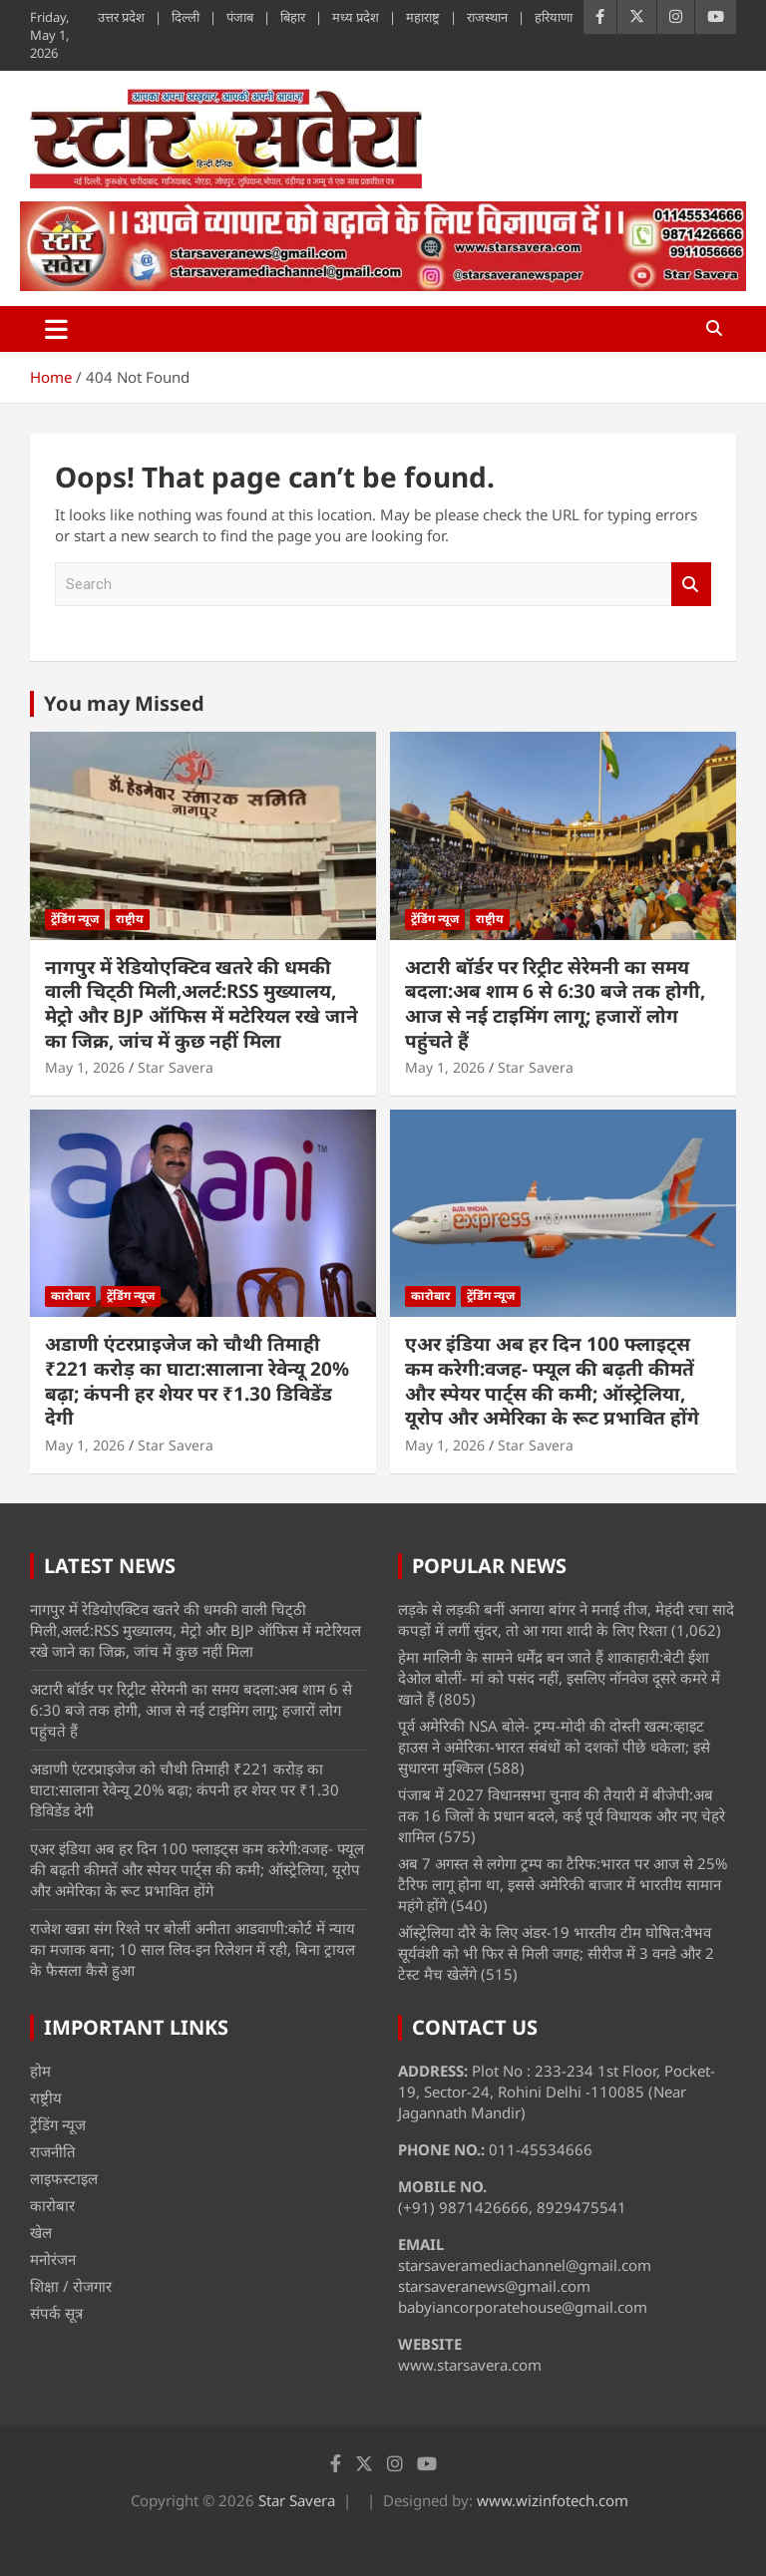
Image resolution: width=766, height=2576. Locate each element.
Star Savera (175, 1067)
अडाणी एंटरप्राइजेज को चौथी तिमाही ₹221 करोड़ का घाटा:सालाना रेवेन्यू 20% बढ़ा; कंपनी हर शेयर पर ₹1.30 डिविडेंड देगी (197, 1381)
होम (40, 2071)
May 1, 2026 (85, 1067)
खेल (41, 2232)
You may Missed (124, 703)
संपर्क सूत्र (56, 2313)
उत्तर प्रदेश (121, 17)
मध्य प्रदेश (355, 17)
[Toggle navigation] (56, 329)
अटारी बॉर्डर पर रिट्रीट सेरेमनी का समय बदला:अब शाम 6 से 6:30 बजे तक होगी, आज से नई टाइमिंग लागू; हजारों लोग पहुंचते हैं (555, 1004)
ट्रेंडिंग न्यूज (75, 918)
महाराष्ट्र (423, 17)
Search (691, 584)
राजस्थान (487, 17)
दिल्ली (185, 17)
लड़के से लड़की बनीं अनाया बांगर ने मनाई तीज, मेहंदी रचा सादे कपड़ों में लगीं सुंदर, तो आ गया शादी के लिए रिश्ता (566, 1619)
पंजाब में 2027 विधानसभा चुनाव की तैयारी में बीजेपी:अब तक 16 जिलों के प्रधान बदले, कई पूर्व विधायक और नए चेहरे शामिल (561, 1815)
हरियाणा (554, 17)
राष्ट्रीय (130, 918)
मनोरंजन (53, 2259)
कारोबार (70, 1295)
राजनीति (53, 2151)
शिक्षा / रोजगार (71, 2286)
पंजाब (239, 17)
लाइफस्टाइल (64, 2178)
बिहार (292, 17)
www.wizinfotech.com (552, 2500)
